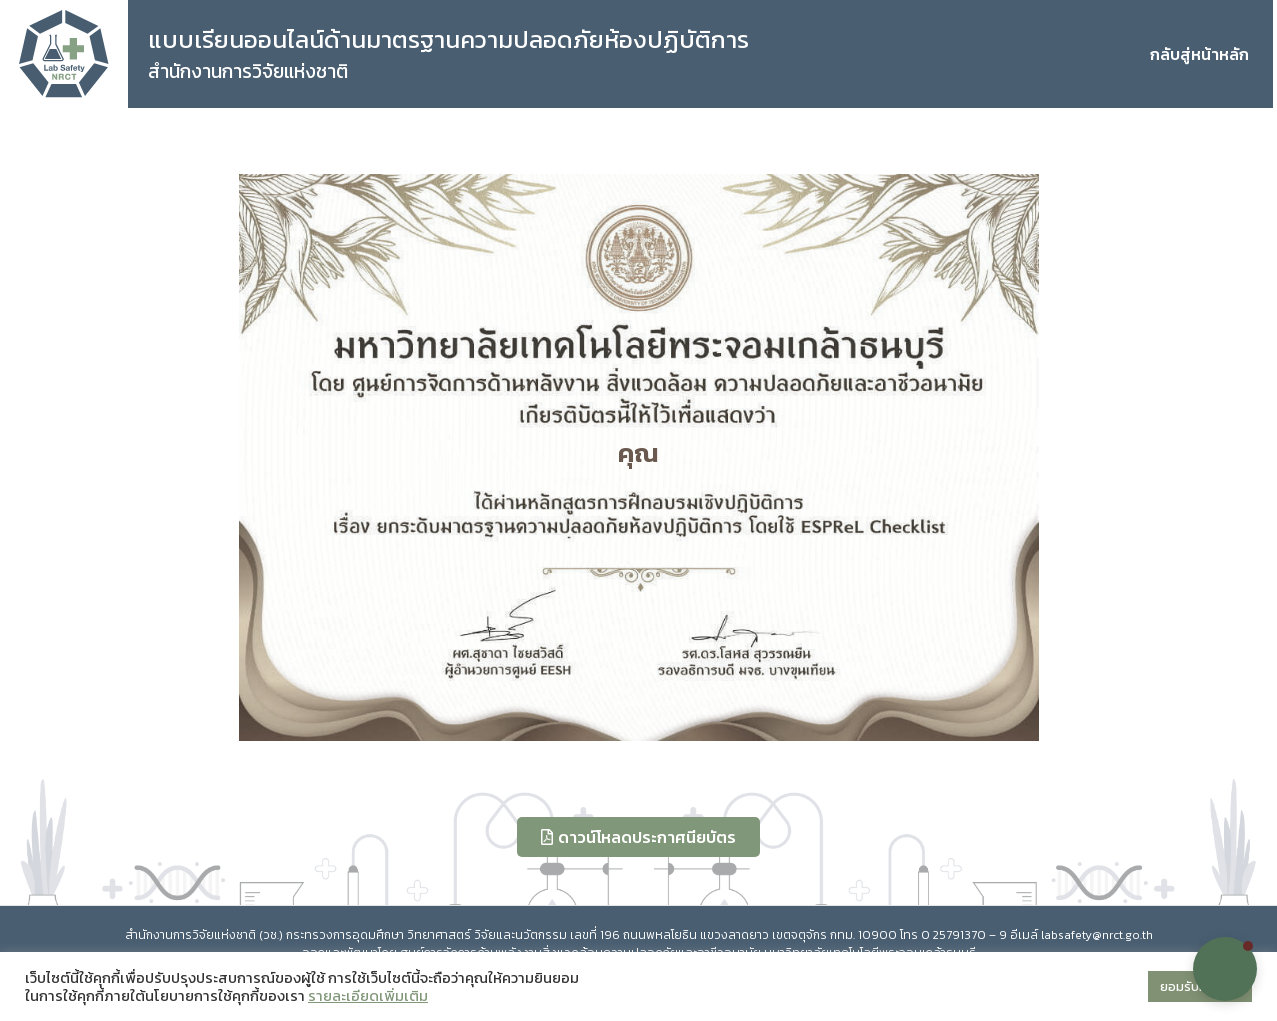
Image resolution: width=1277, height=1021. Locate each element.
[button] (1225, 969)
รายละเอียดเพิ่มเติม (368, 996)
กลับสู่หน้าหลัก (1199, 54)
